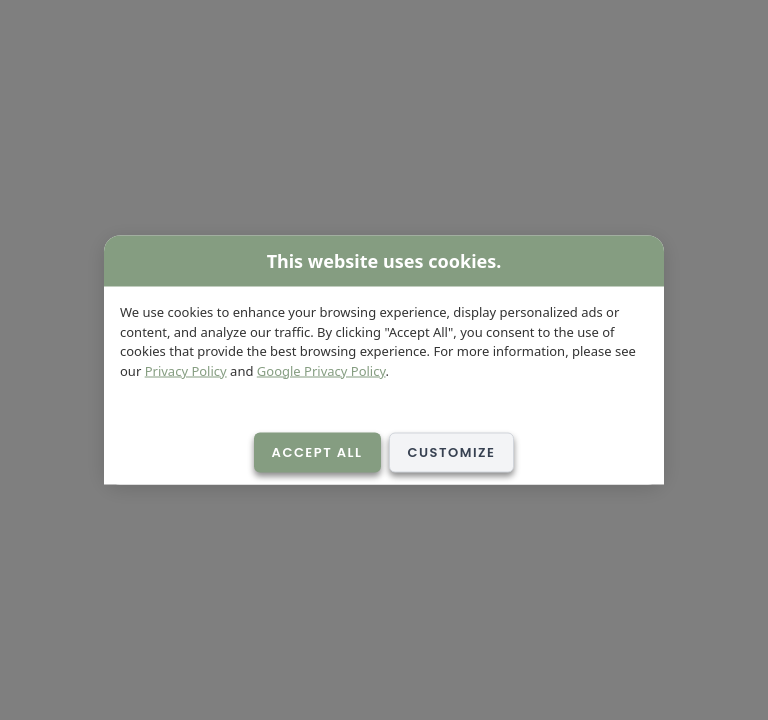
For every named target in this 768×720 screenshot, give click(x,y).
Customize (452, 452)
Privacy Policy (186, 370)
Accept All (317, 452)
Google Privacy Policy (321, 370)
